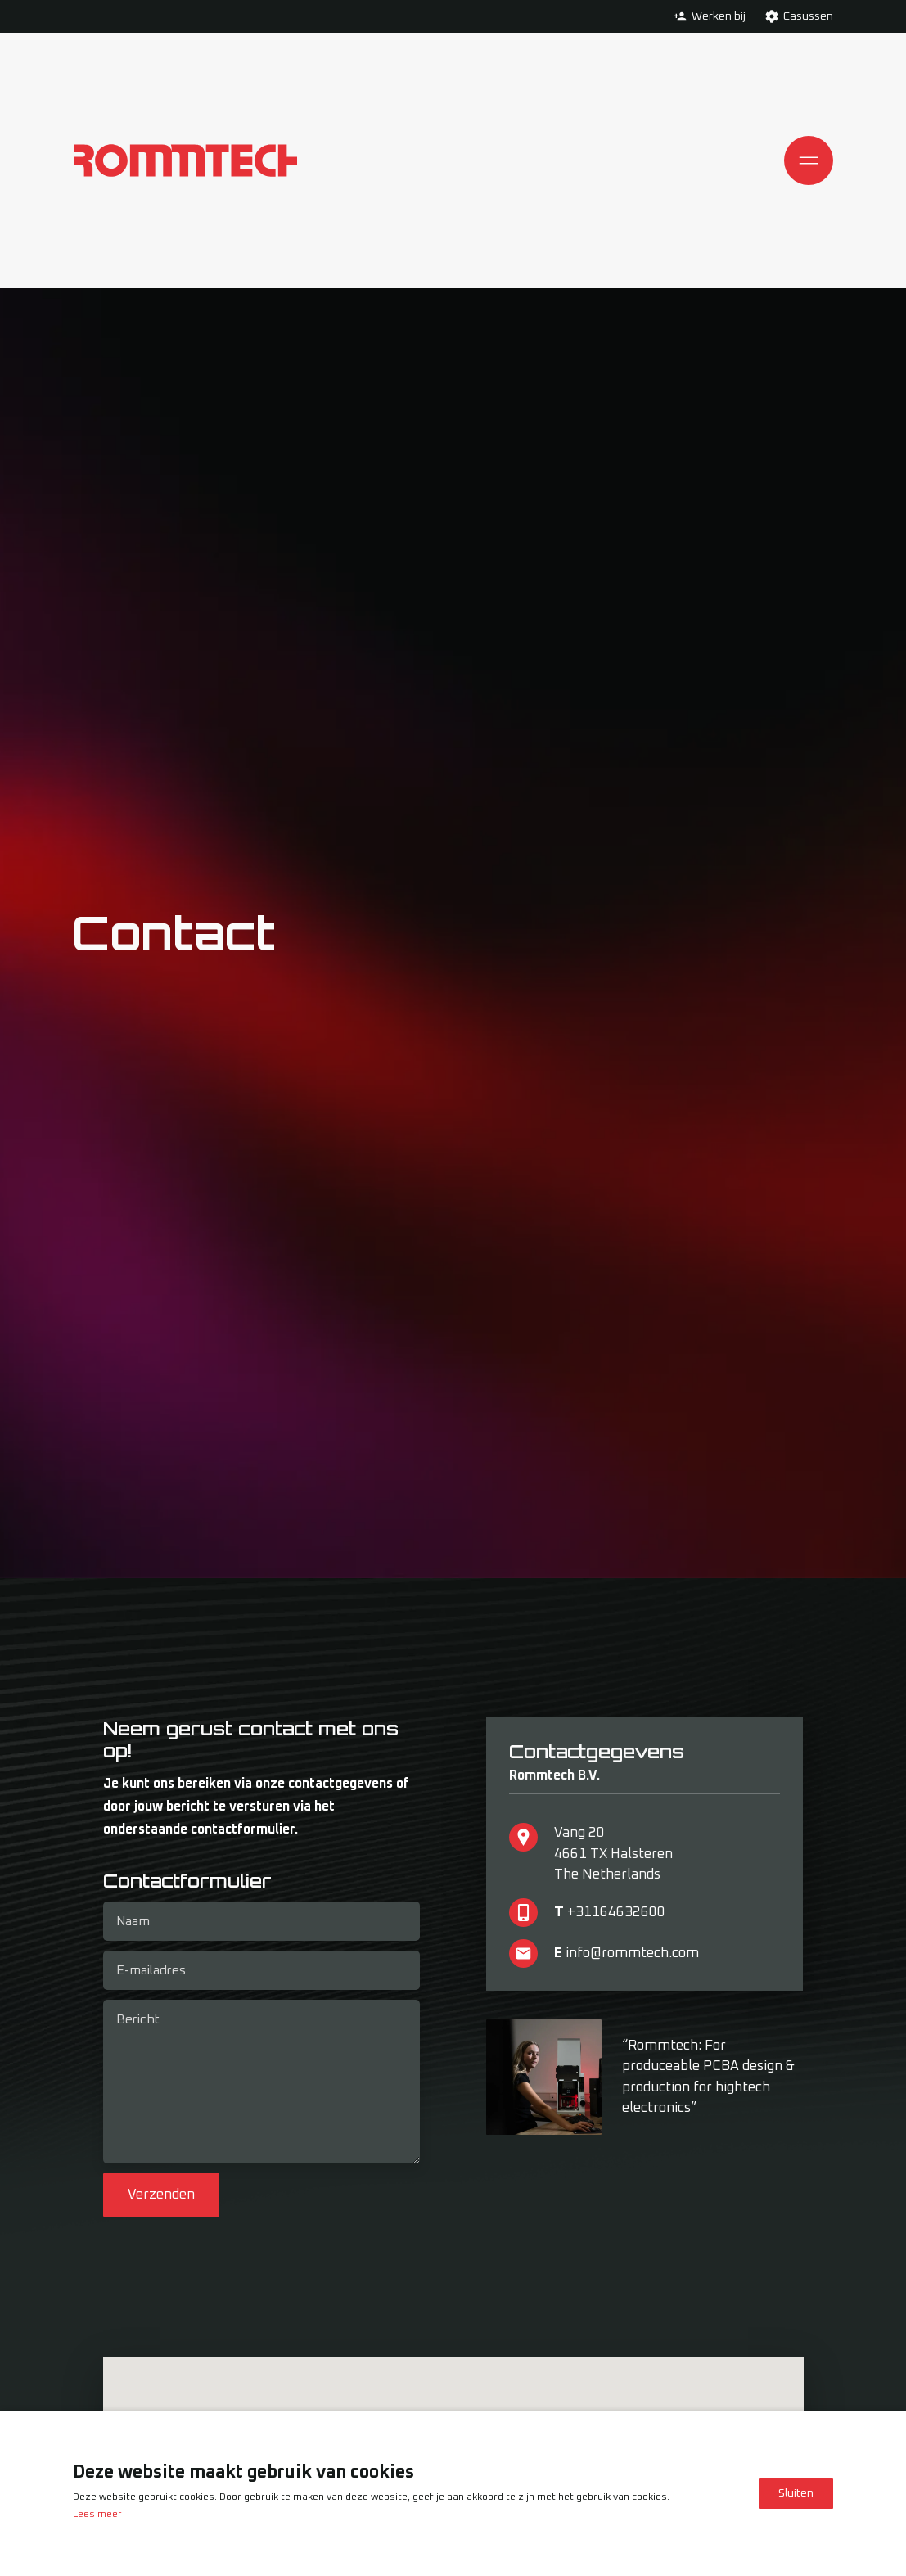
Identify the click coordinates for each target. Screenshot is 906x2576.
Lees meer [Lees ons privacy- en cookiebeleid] (97, 2515)
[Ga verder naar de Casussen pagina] (771, 16)
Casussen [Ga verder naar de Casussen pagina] (808, 16)
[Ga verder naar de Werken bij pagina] (680, 16)
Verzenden (161, 2196)
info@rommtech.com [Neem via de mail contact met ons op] (632, 1953)
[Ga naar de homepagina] (185, 160)
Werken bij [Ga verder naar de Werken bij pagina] (719, 16)
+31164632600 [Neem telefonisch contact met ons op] (616, 1913)
